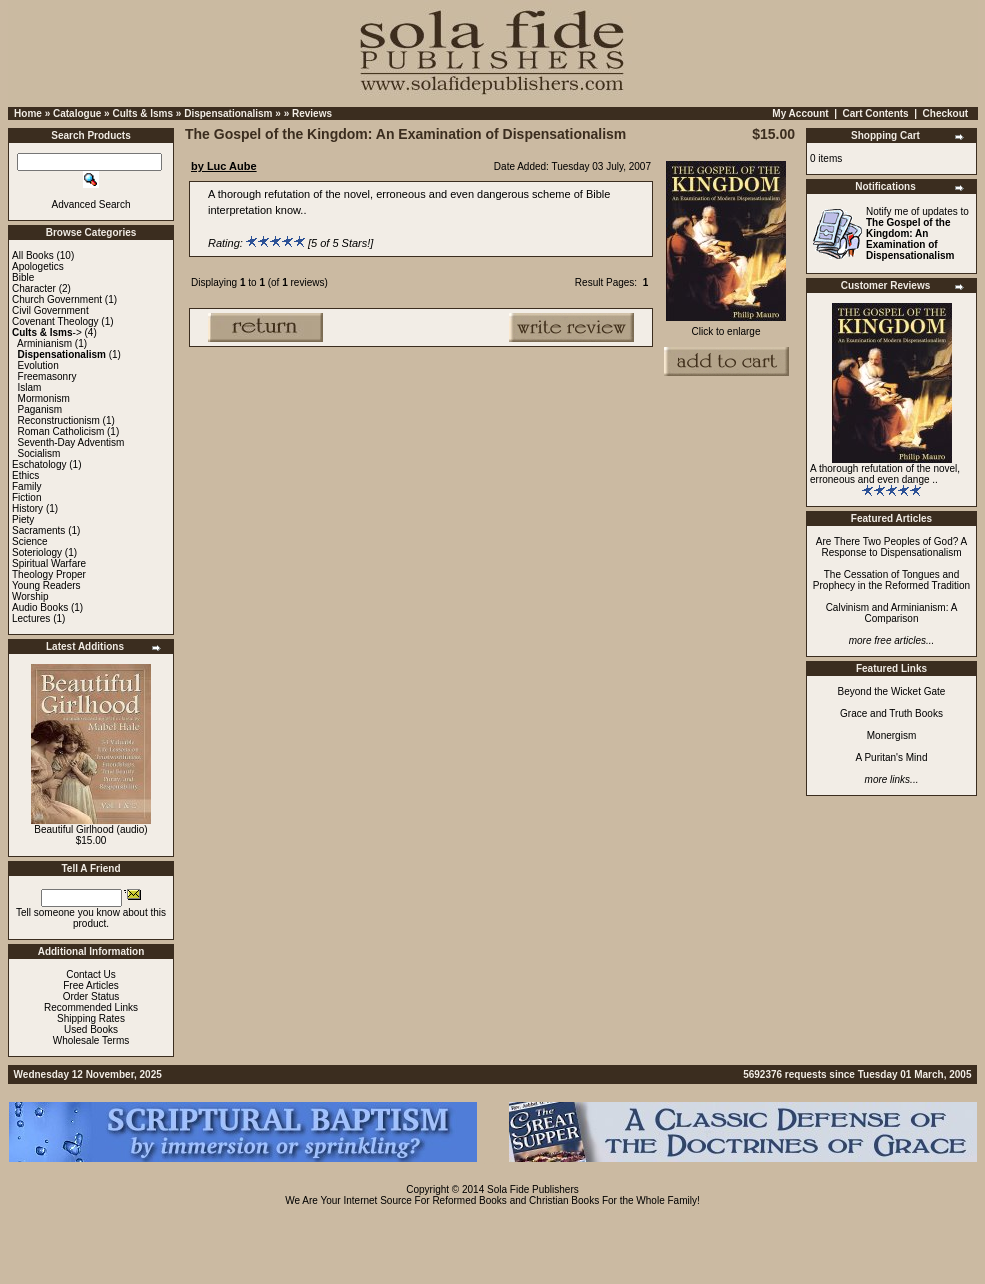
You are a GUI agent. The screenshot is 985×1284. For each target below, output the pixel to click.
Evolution (38, 365)
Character (34, 288)
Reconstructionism (59, 420)
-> (47, 332)
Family (26, 486)
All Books (33, 255)
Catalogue (77, 113)
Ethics (25, 475)
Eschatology (39, 464)
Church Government (57, 299)
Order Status (91, 996)
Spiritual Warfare (49, 563)
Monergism (891, 735)
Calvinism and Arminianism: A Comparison (892, 613)
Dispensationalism (228, 113)
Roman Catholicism (61, 431)
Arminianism (44, 343)
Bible (23, 277)
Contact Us (90, 974)
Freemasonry (47, 376)
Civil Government (50, 310)
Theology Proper (49, 574)
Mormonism (44, 398)
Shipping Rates (91, 1018)
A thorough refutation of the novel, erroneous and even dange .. (885, 474)
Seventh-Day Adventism (71, 442)
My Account (800, 113)
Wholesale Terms (91, 1040)
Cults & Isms (142, 113)
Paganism (40, 409)
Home (28, 113)
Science (30, 541)
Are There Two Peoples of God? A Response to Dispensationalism (891, 547)
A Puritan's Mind (892, 757)
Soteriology (37, 552)
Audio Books (40, 607)
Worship (30, 596)
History (27, 508)
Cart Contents (876, 113)
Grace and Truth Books (891, 713)
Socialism (39, 453)
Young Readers (46, 585)
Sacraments (38, 530)
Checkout (946, 113)
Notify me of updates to (917, 233)
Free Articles (91, 985)
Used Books (91, 1029)
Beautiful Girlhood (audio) (90, 829)
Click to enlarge (726, 327)
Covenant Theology (55, 321)
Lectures (31, 618)
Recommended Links (91, 1007)
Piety (23, 519)
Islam (30, 387)
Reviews (312, 113)
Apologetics (38, 266)
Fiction (26, 497)
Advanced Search (91, 204)
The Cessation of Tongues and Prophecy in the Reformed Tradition (891, 580)
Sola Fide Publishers (533, 1189)
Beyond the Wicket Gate (892, 691)
